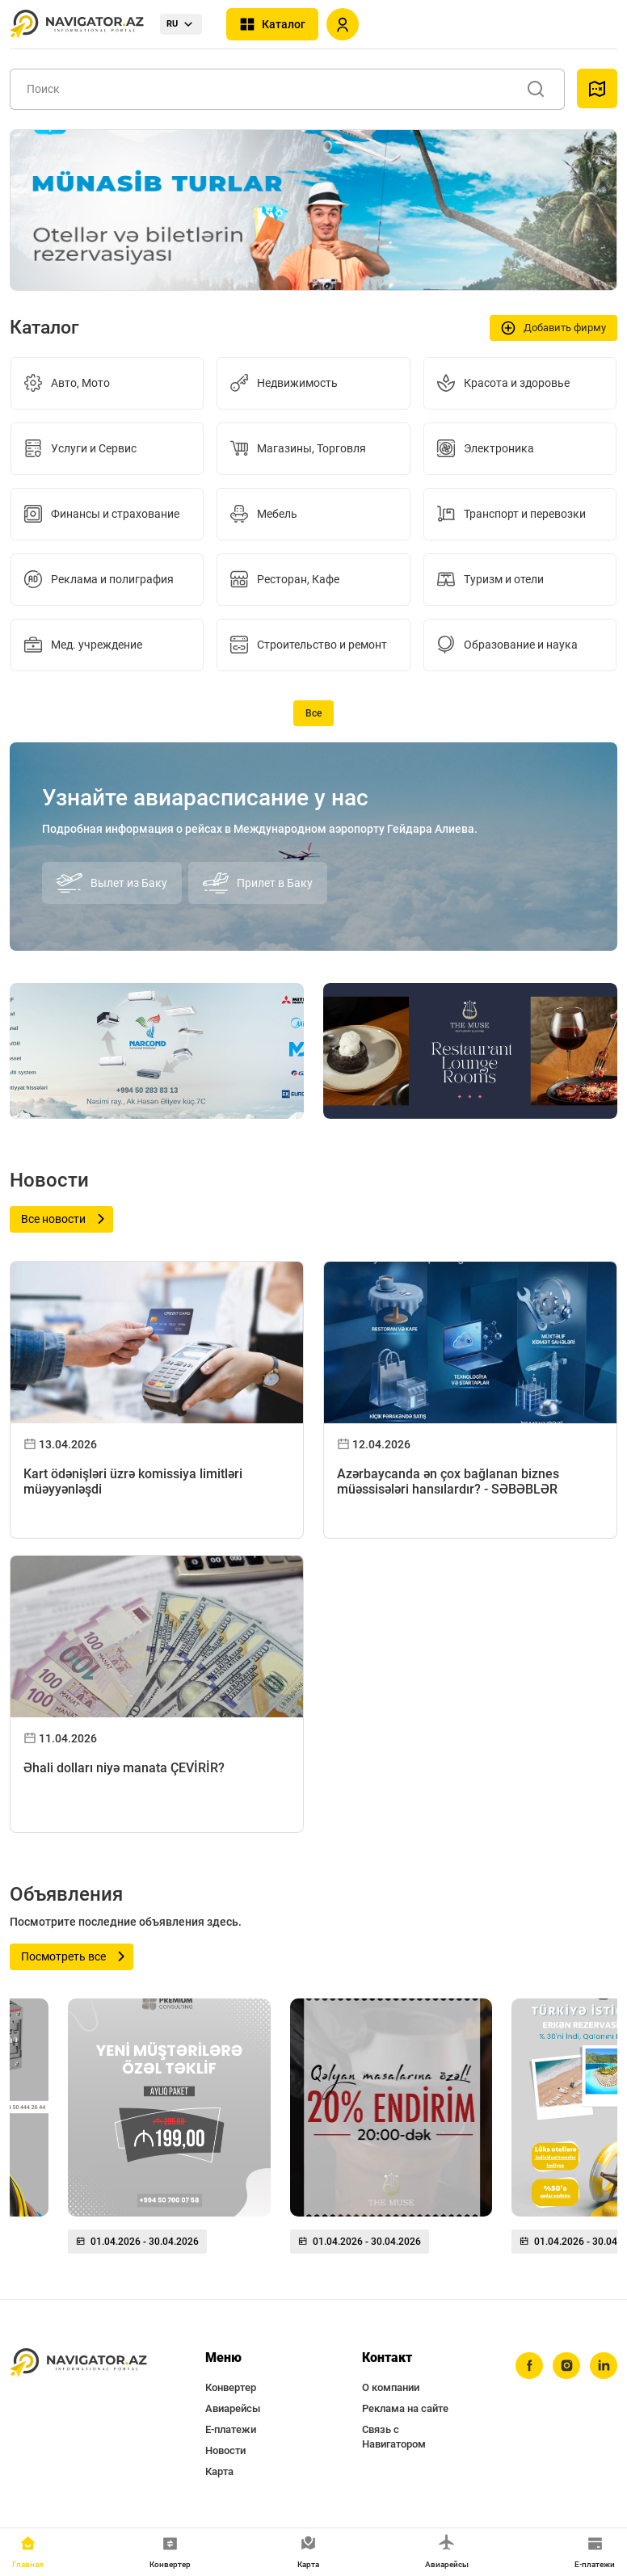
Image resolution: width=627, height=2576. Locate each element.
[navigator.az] (78, 2362)
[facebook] (529, 2366)
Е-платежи (230, 2429)
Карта (219, 2471)
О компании (390, 2387)
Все (313, 713)
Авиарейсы (232, 2408)
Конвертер (230, 2387)
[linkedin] (603, 2366)
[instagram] (566, 2366)
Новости (225, 2450)
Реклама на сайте (405, 2408)
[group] (169, 2132)
